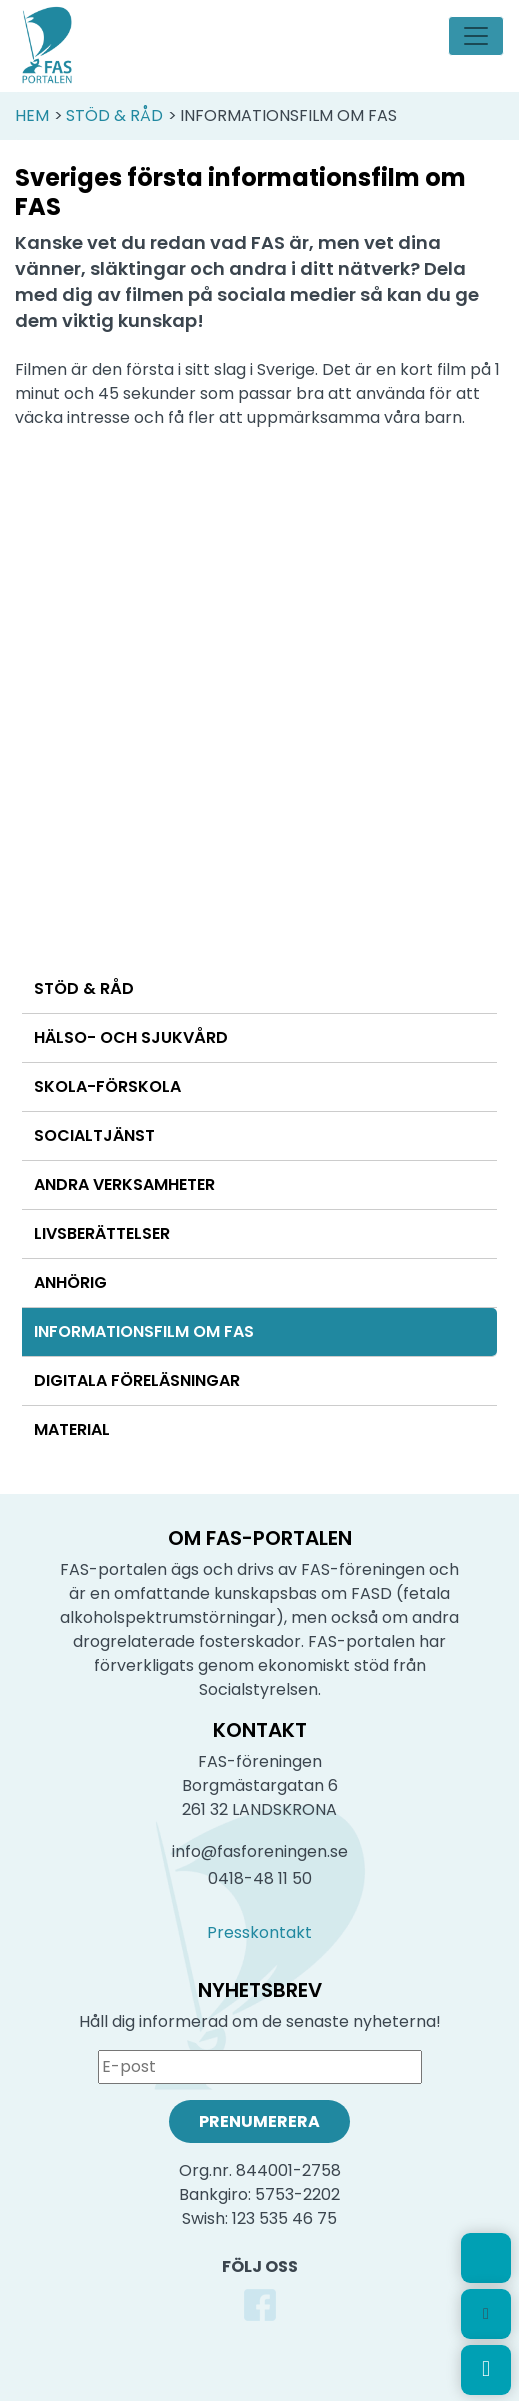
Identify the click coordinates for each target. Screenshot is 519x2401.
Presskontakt (259, 1932)
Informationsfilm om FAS (144, 1331)
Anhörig (70, 1282)
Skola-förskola (107, 1086)
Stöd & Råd (114, 115)
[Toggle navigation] (476, 36)
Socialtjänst (94, 1135)
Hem (32, 115)
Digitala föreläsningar (137, 1380)
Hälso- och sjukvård (131, 1037)
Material (72, 1429)
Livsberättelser (102, 1233)
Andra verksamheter (124, 1184)
